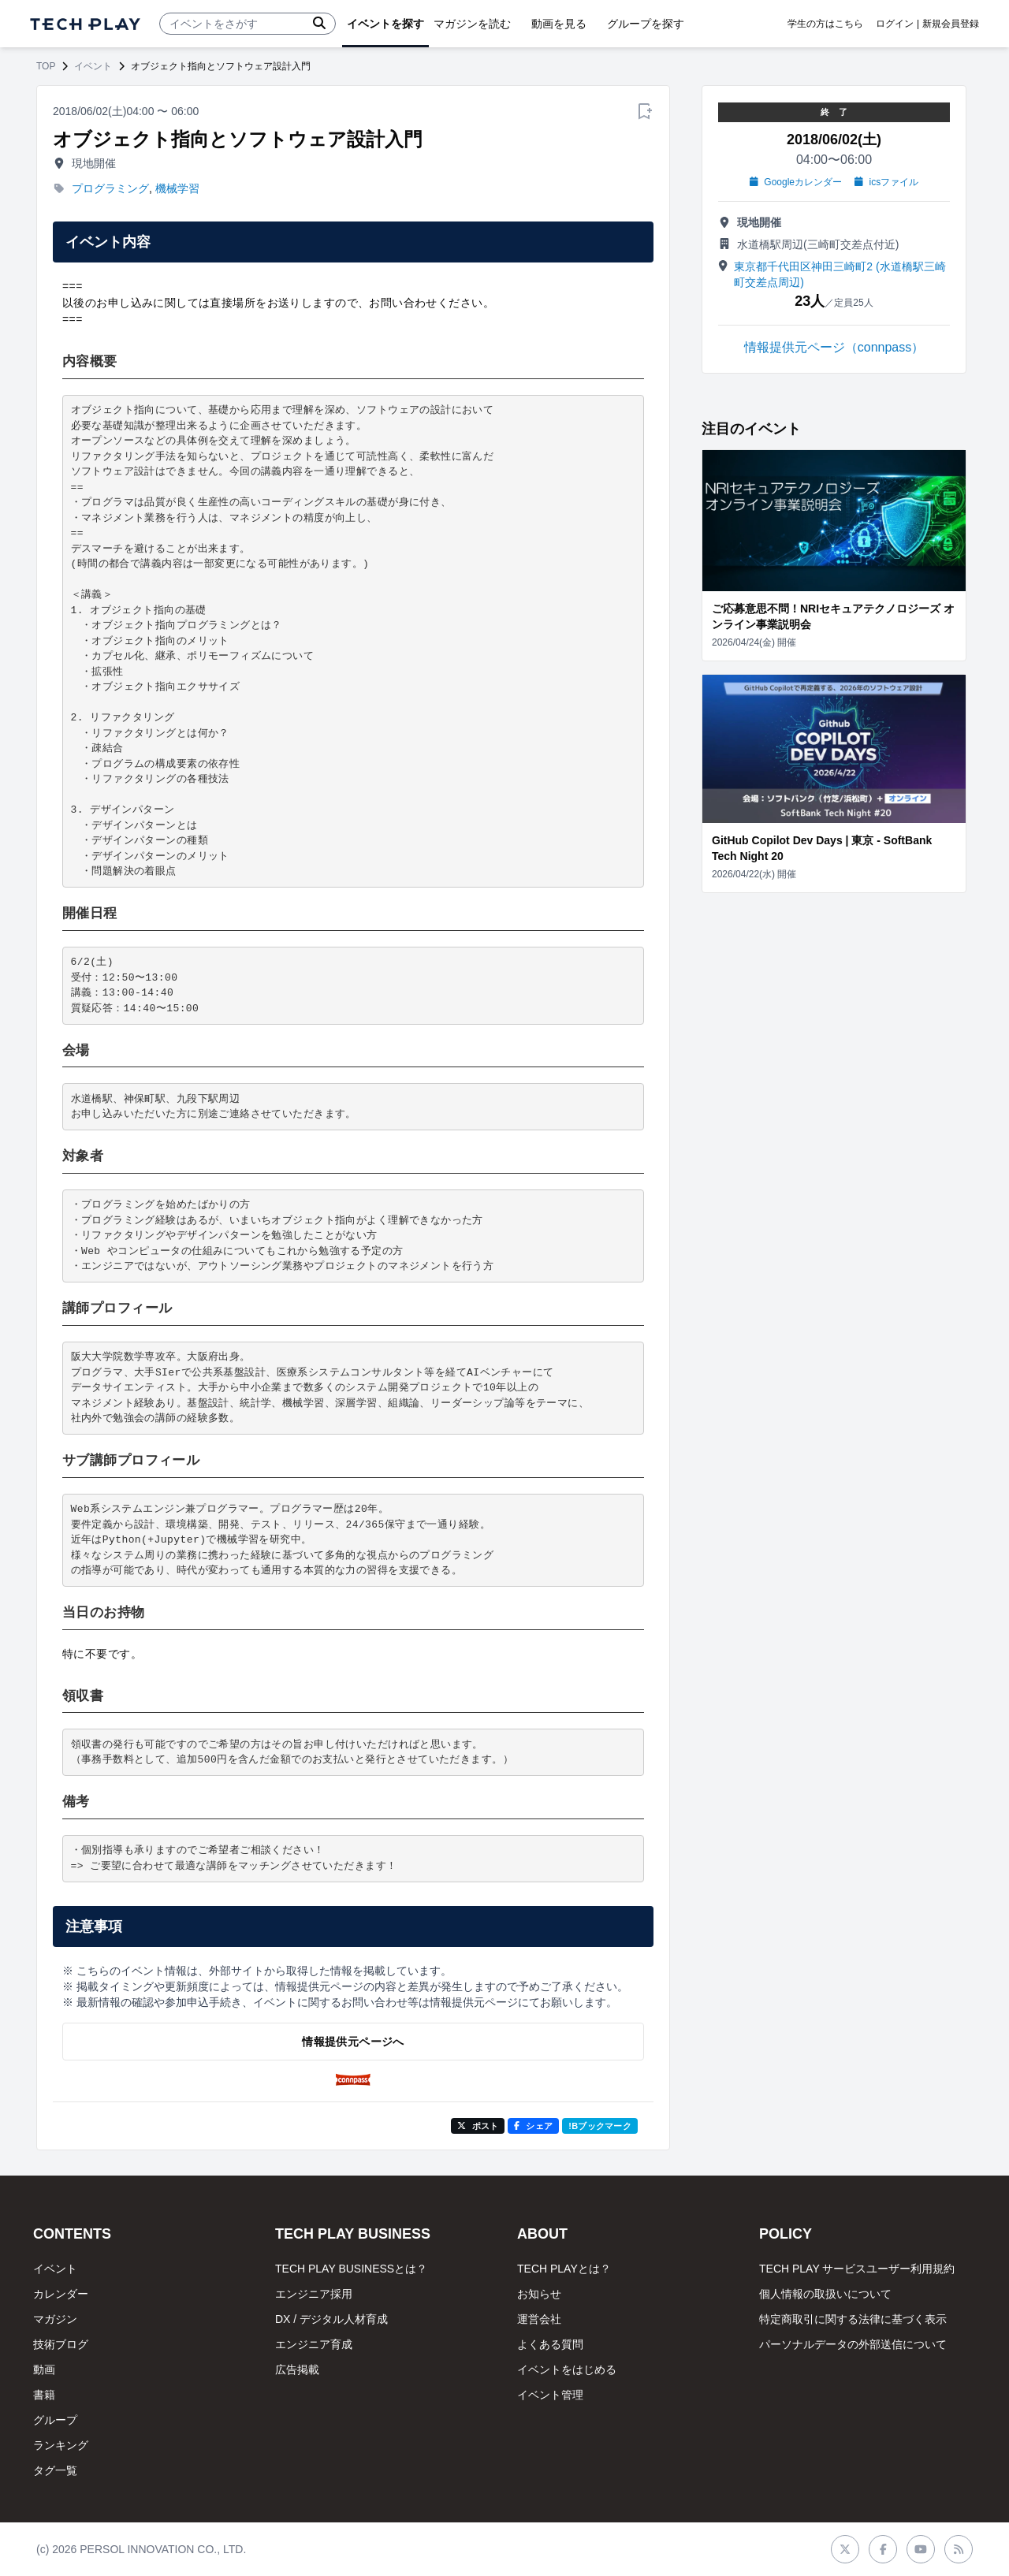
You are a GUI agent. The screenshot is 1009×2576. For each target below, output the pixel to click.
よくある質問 (550, 2344)
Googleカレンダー (796, 182)
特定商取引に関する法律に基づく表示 (853, 2319)
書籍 (44, 2394)
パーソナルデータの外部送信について (853, 2344)
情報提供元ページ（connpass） (834, 347)
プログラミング (110, 188)
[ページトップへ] (85, 24)
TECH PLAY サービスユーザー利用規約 (857, 2268)
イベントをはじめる (566, 2369)
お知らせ (539, 2294)
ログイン (895, 23)
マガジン (55, 2319)
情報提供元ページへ (353, 2041)
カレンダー (60, 2294)
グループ (55, 2420)
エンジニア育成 (313, 2344)
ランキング (60, 2445)
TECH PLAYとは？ (564, 2268)
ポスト (478, 2126)
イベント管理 (550, 2394)
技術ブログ (60, 2344)
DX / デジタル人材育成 (331, 2319)
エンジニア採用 (313, 2294)
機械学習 (177, 188)
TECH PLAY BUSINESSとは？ (351, 2268)
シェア (533, 2126)
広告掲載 (297, 2369)
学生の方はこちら (825, 23)
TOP (45, 66)
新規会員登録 (950, 23)
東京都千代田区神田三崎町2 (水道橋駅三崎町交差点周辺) (839, 274)
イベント (93, 66)
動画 (44, 2369)
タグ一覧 (55, 2470)
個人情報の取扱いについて (825, 2294)
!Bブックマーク (599, 2126)
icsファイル (886, 182)
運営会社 (539, 2319)
